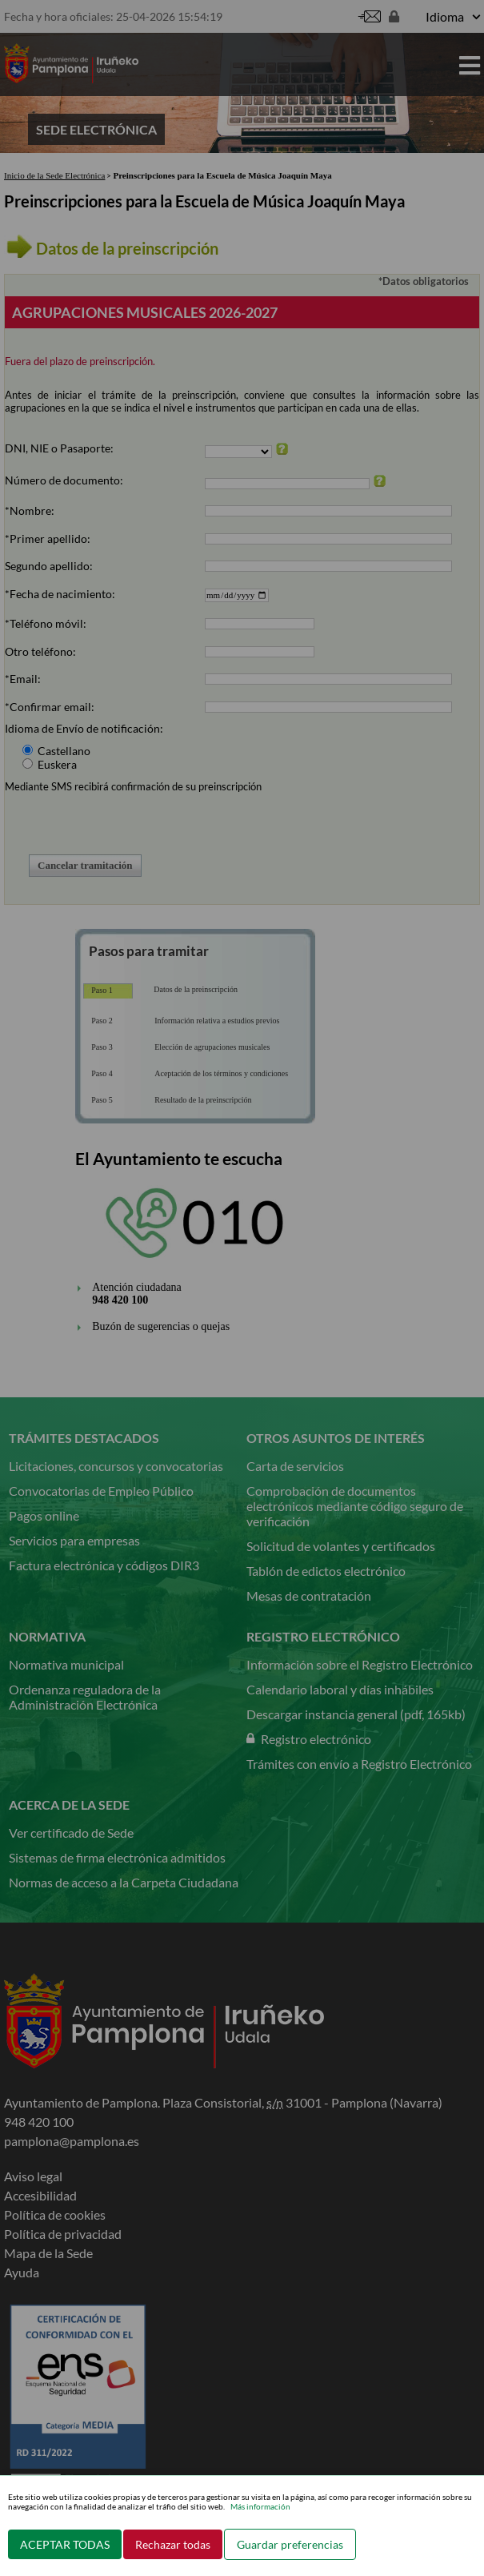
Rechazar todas (172, 2544)
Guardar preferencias (290, 2544)
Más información (260, 2506)
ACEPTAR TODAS (65, 2544)
